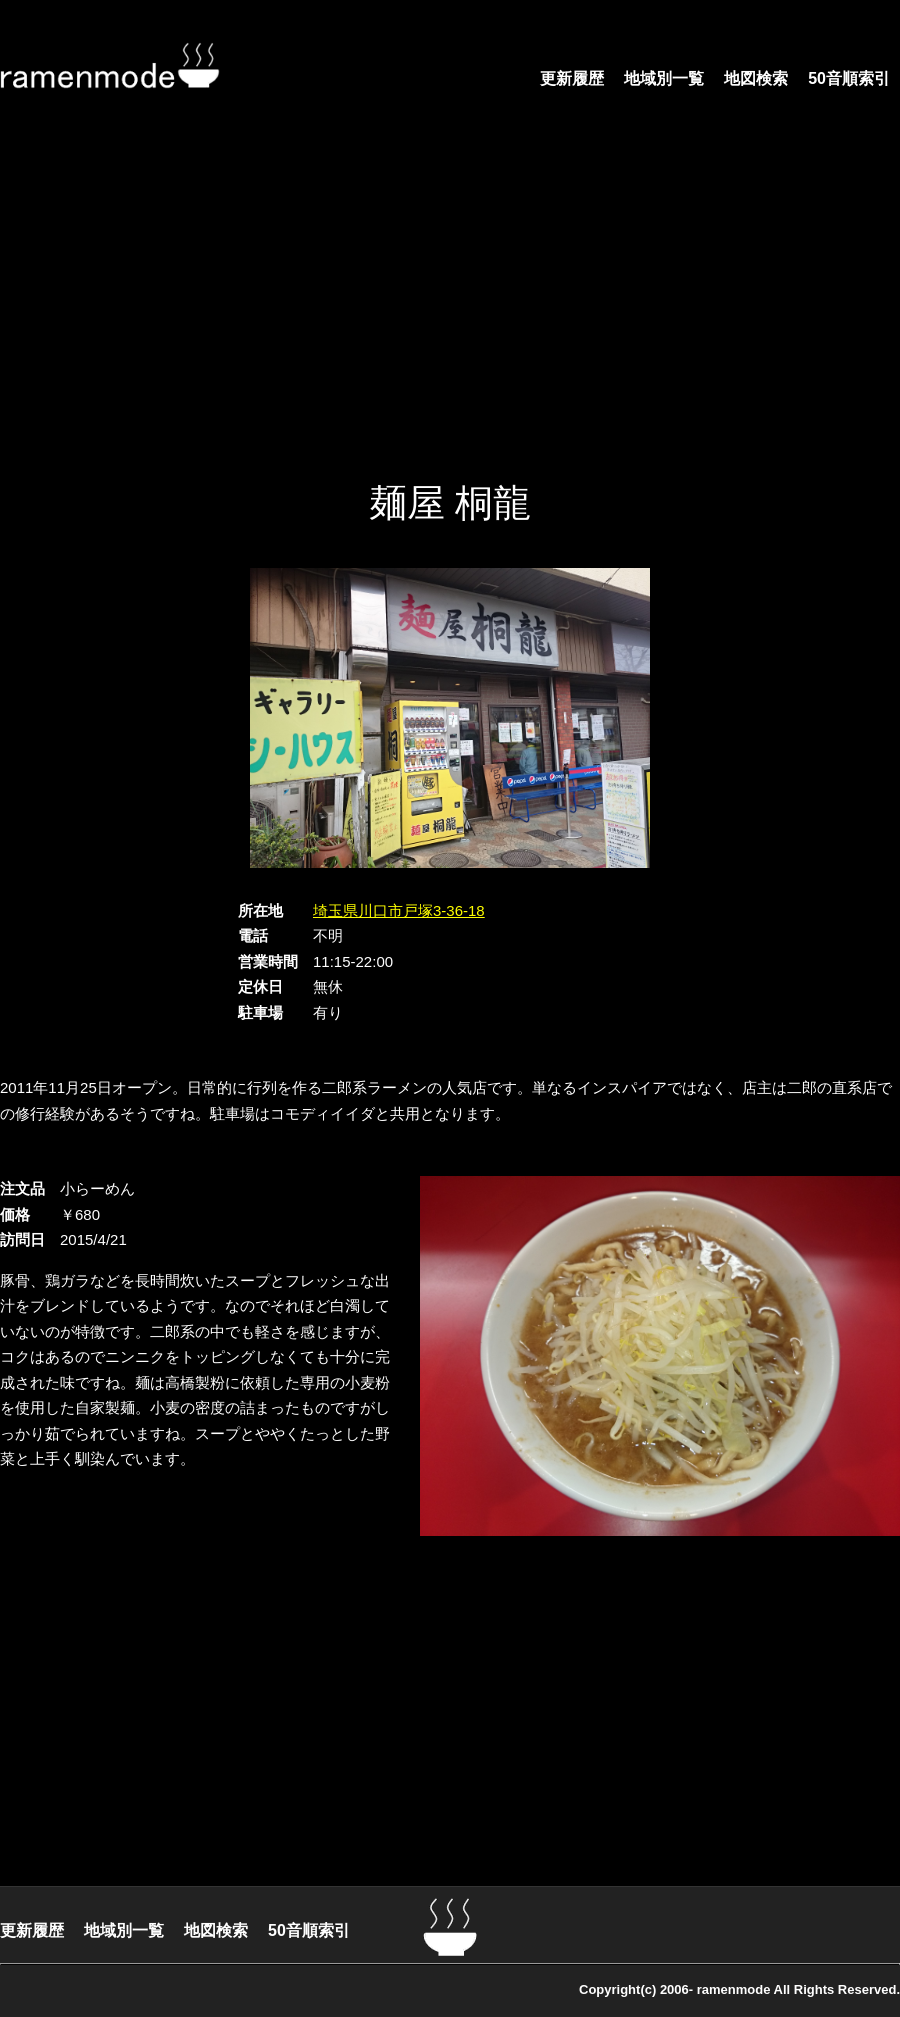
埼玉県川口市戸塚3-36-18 (399, 910)
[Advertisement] (412, 310)
